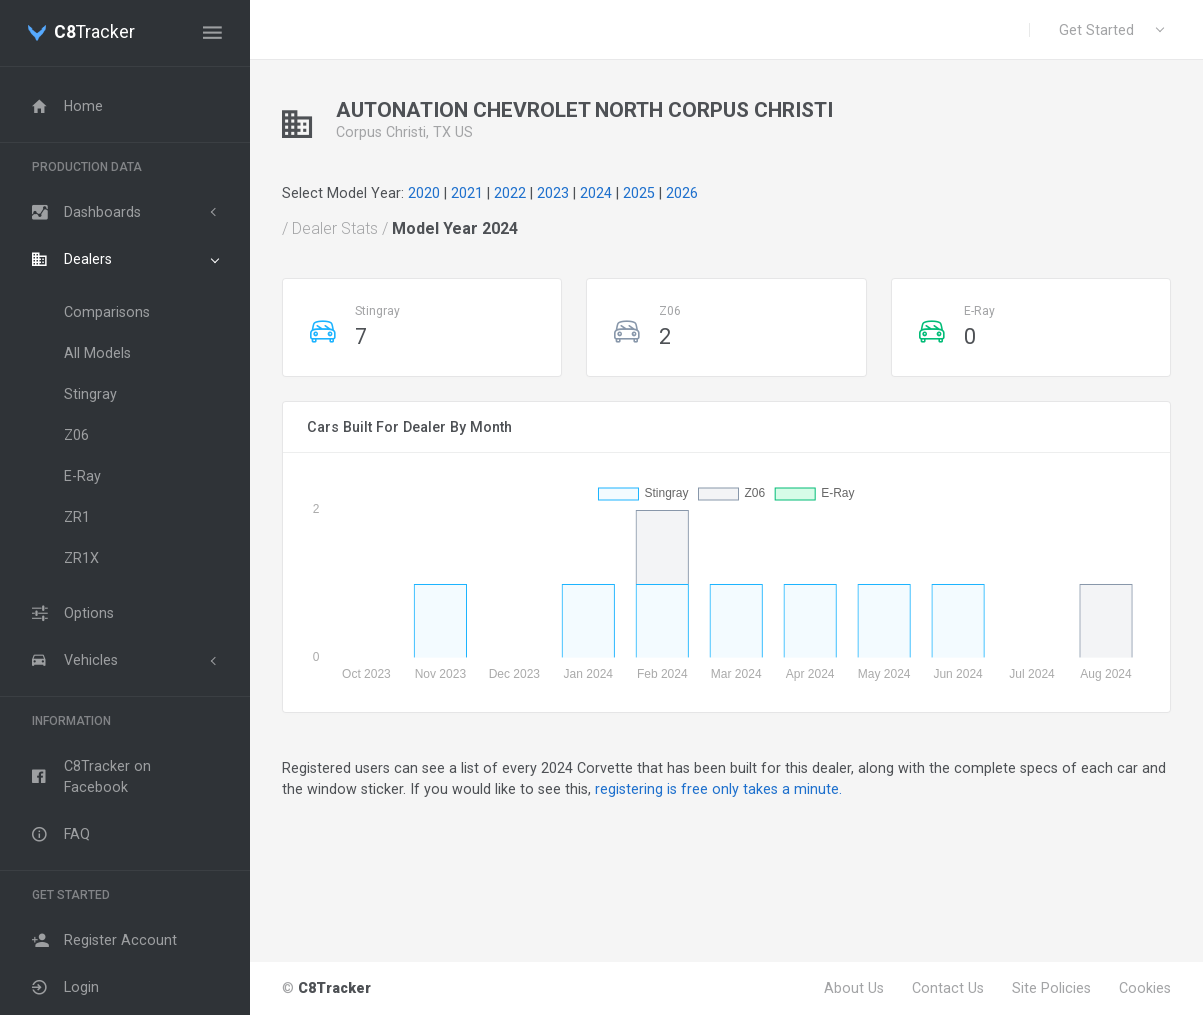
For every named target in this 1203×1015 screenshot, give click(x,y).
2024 (596, 193)
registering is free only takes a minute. (718, 789)
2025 (639, 193)
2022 (510, 193)
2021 (467, 193)
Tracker (94, 33)
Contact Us (948, 988)
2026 (682, 193)
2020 (424, 193)
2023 (553, 193)
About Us (854, 988)
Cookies (1145, 988)
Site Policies (1051, 988)
